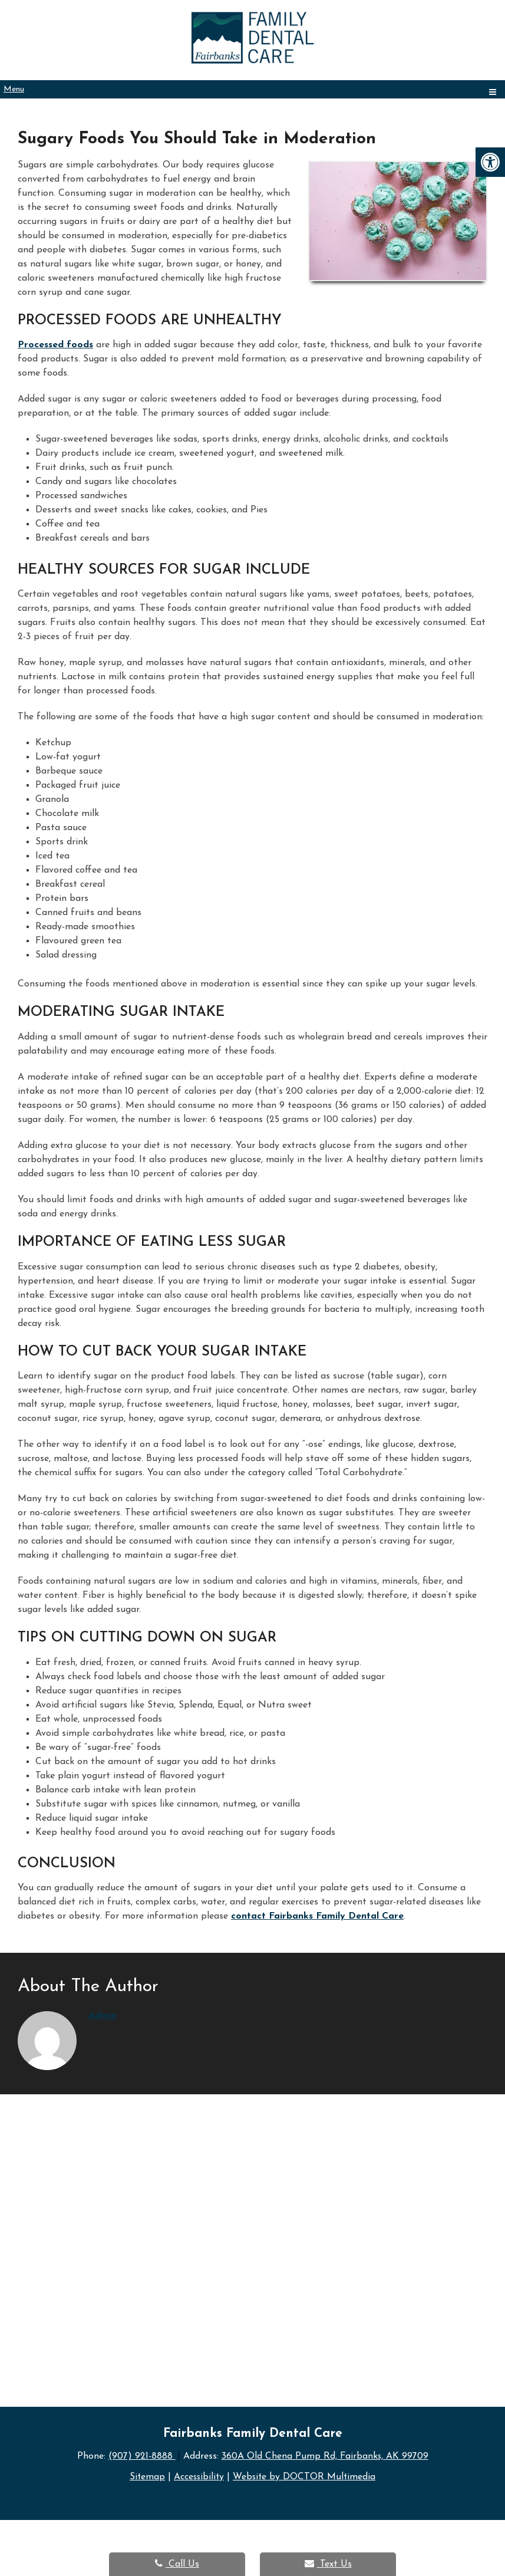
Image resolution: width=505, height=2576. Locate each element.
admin (102, 2016)
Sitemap (146, 2476)
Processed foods (55, 345)
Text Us (328, 2563)
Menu (14, 89)
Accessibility (199, 2476)
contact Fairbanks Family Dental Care (317, 1916)
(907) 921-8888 (141, 2456)
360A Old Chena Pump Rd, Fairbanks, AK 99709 (324, 2456)
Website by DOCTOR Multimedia (305, 2476)
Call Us (177, 2563)
